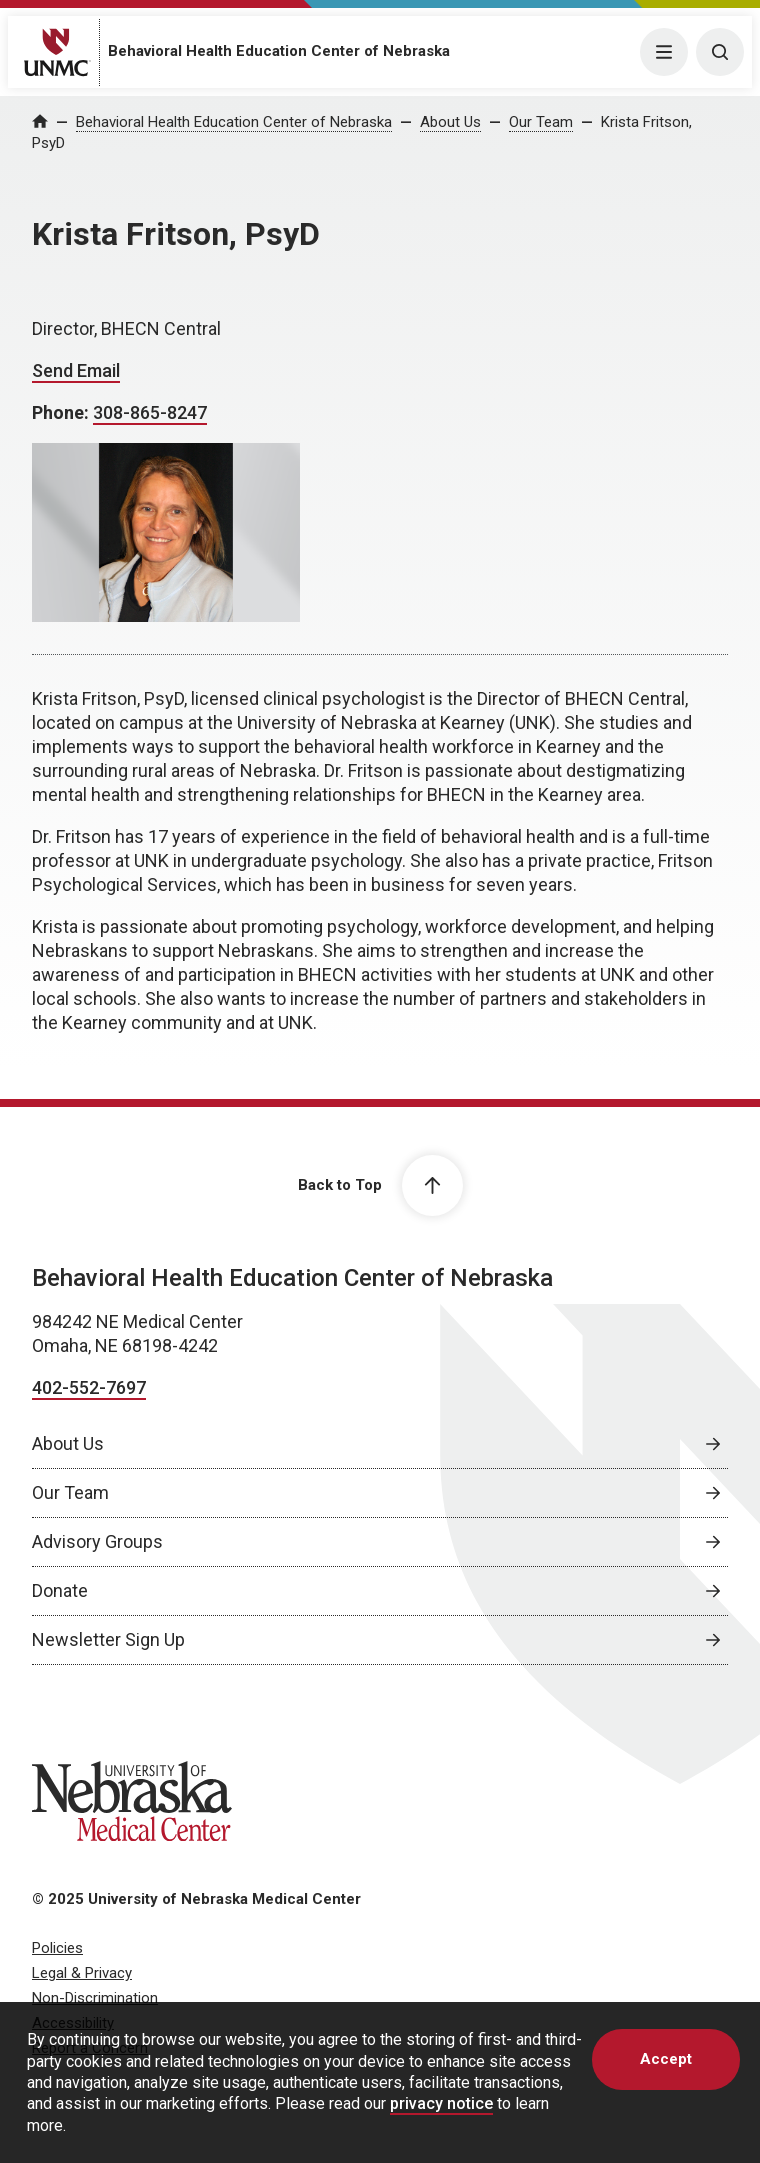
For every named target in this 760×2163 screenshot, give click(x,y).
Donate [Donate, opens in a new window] (60, 1590)
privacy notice (441, 2103)
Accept (666, 2059)
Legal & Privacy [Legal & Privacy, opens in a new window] (82, 1973)
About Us (450, 122)
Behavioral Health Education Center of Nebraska (279, 51)
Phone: (62, 412)
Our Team (541, 122)
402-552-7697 (89, 1387)
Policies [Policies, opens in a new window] (57, 1948)
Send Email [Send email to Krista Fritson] (76, 370)
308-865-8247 (150, 412)
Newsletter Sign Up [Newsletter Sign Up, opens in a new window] (108, 1639)
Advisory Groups (97, 1541)
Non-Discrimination (95, 1998)
